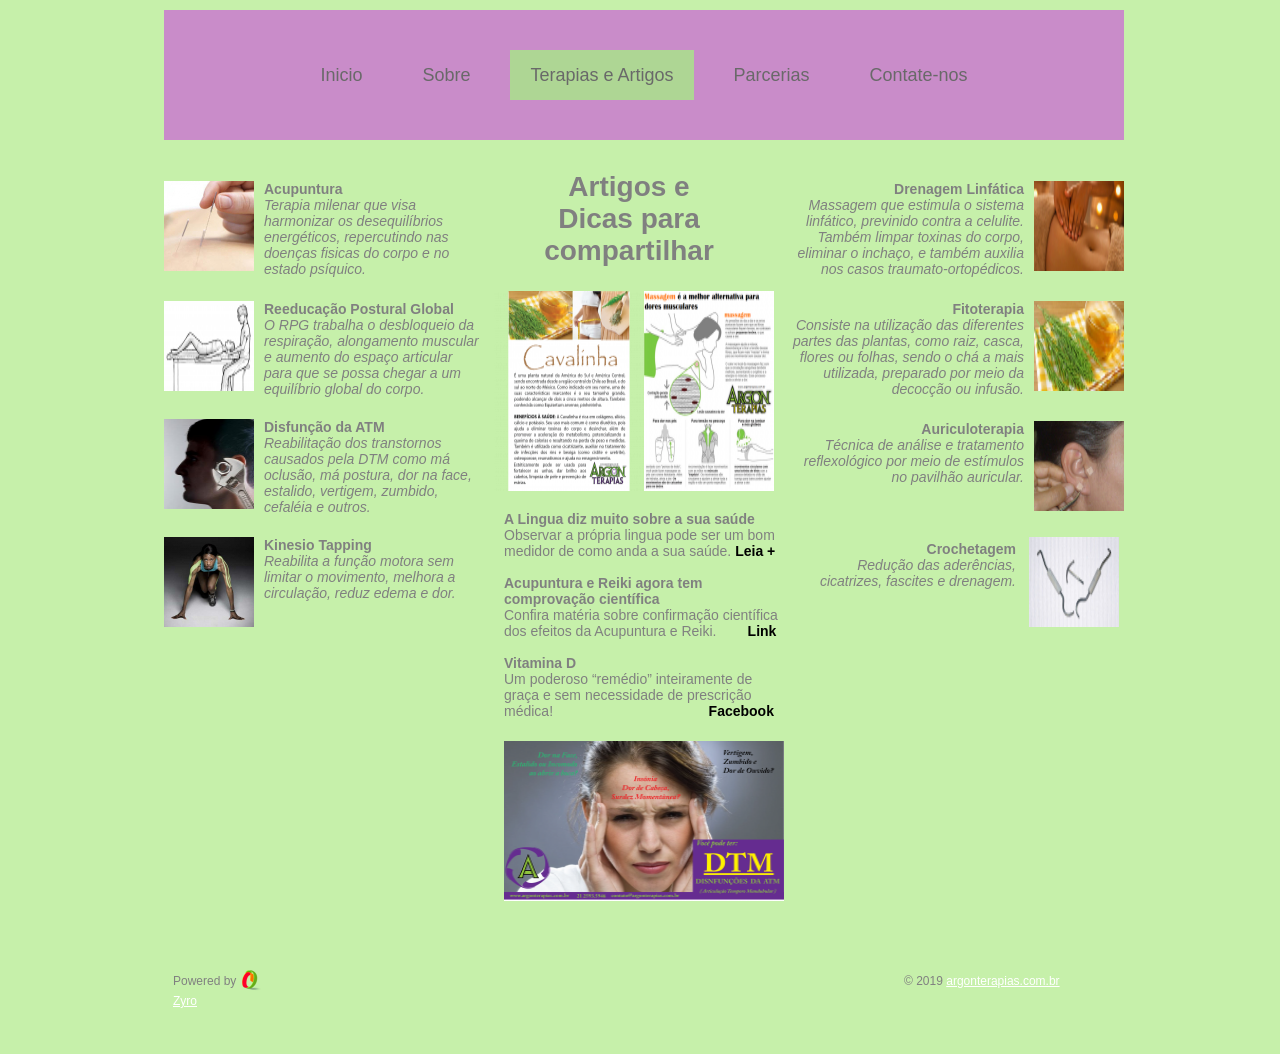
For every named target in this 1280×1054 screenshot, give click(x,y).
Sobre (446, 75)
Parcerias (772, 75)
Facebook (741, 711)
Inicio (341, 75)
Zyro (185, 1001)
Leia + (755, 551)
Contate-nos (919, 75)
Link (762, 631)
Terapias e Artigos (601, 75)
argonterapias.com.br (1002, 981)
